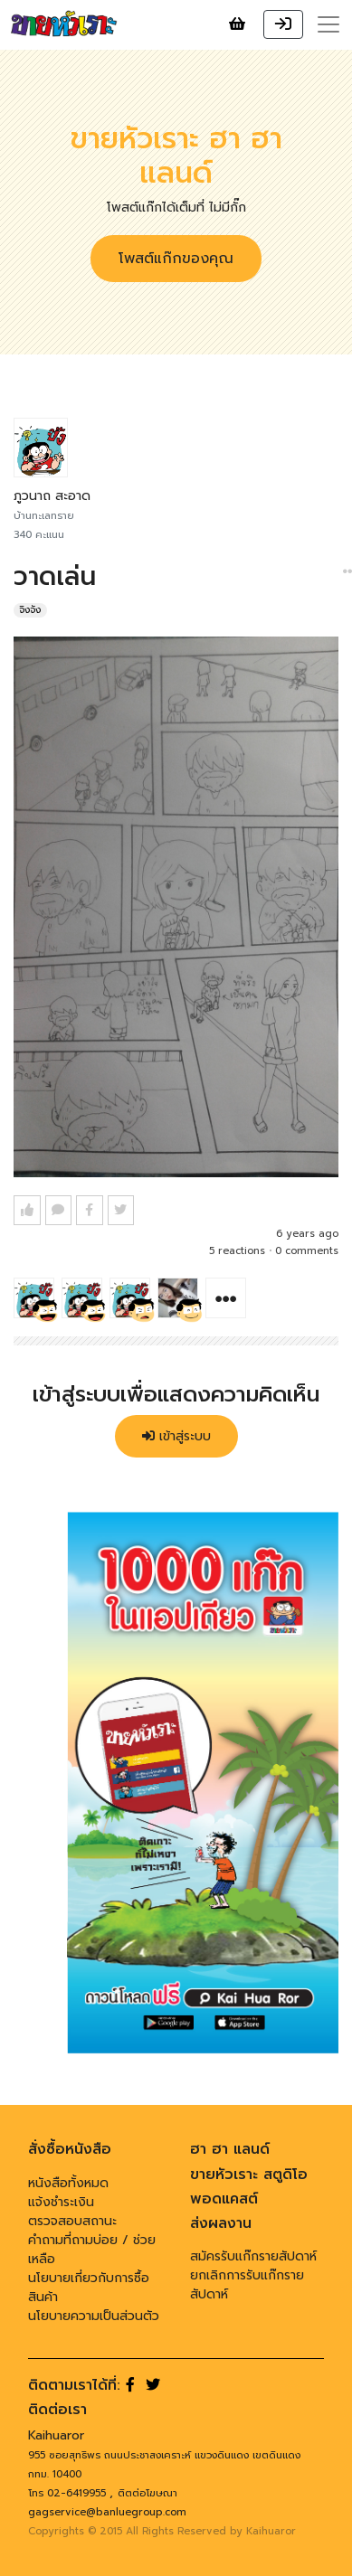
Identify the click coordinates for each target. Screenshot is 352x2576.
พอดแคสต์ (224, 2199)
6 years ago (307, 1233)
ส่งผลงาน (221, 2223)
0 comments (306, 1251)
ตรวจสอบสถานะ (72, 2221)
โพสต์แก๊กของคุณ (176, 258)
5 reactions (237, 1251)
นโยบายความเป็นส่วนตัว (93, 2316)
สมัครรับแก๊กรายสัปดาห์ (253, 2256)
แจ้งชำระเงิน (61, 2202)
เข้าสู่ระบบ (176, 1436)
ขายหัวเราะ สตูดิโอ (249, 2174)
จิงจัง (30, 610)
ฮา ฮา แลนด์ (230, 2149)
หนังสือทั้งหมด (68, 2183)
